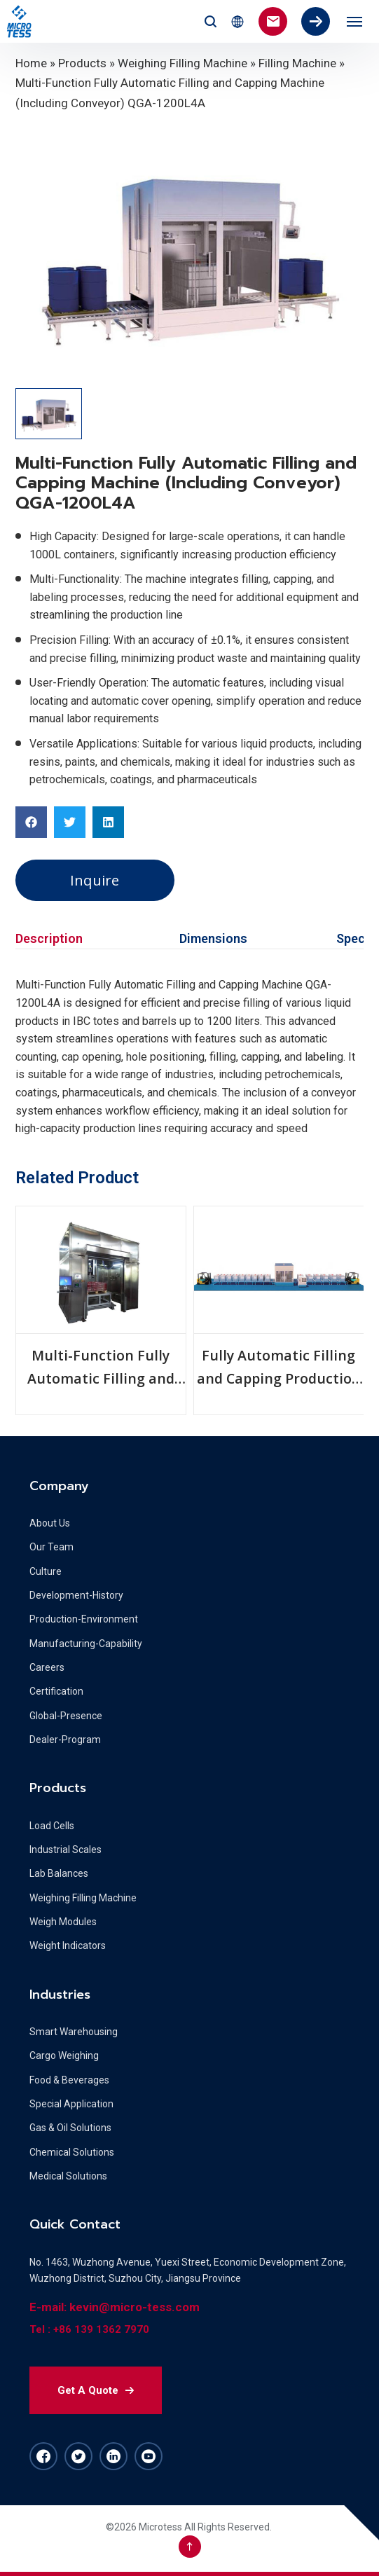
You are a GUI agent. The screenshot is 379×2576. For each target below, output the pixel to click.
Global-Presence (65, 1715)
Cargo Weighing (64, 2055)
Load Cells (51, 1825)
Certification (56, 1691)
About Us (49, 1523)
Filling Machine (297, 63)
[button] (31, 822)
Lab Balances (58, 1873)
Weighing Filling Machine (182, 63)
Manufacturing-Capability (85, 1643)
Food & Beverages (69, 2080)
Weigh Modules (63, 1921)
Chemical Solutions (71, 2152)
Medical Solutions (68, 2176)
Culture (45, 1571)
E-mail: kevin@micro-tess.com (114, 2307)
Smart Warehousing (73, 2031)
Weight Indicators (67, 1945)
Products (82, 63)
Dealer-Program (65, 1739)
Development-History (76, 1595)
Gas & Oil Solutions (70, 2127)
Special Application (71, 2103)
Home (31, 63)
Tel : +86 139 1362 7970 (89, 2329)
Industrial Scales (65, 1849)
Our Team (51, 1546)
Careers (46, 1667)
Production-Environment (83, 1619)
